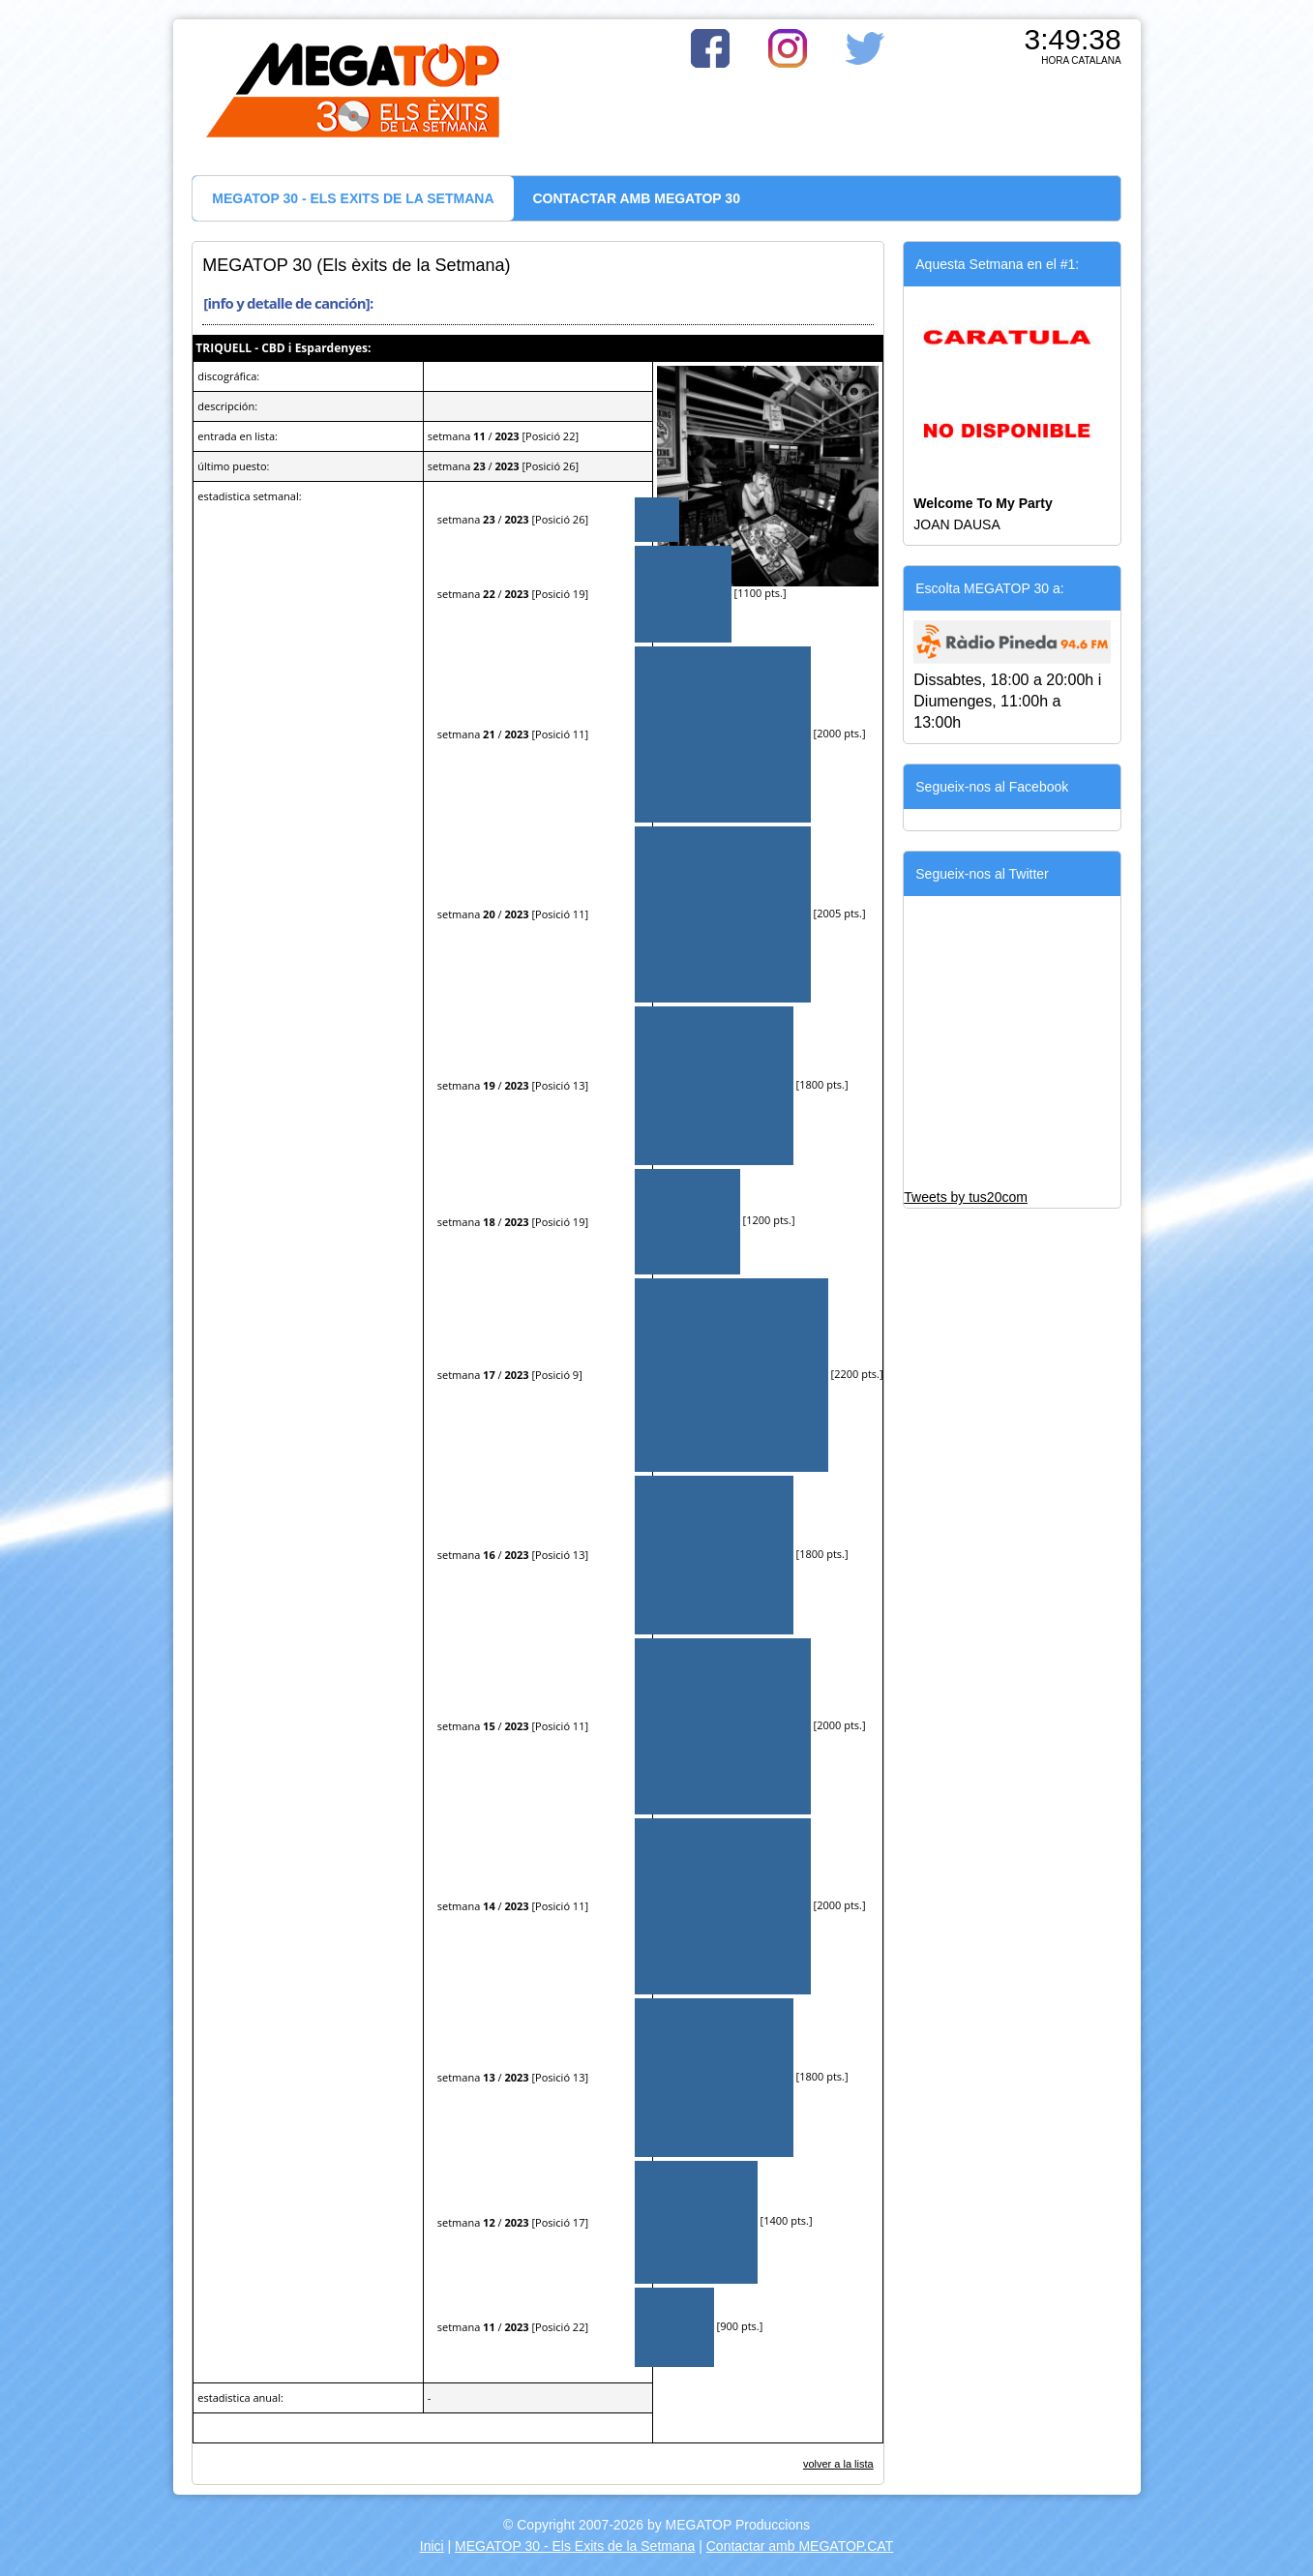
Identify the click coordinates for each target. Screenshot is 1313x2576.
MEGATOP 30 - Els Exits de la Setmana (575, 2546)
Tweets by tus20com (966, 1197)
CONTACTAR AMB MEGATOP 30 (636, 198)
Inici (432, 2546)
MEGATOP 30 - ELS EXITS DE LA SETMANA (352, 198)
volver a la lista (838, 2464)
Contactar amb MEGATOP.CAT (799, 2546)
